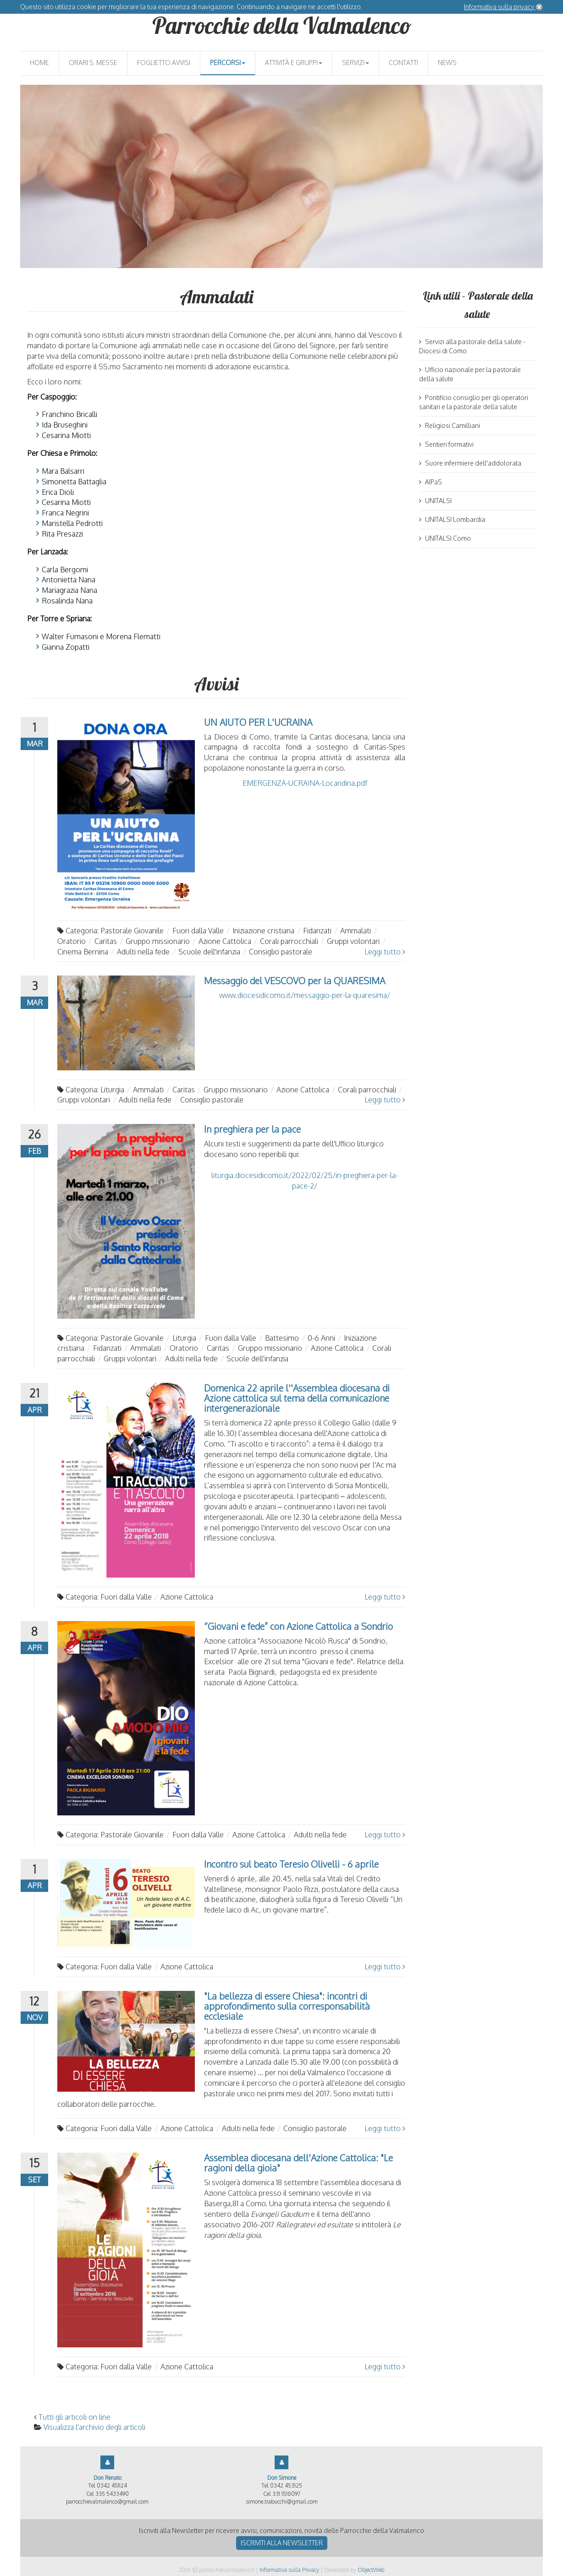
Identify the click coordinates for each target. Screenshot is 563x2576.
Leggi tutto (384, 951)
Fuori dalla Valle (198, 930)
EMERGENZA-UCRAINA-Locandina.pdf (305, 783)
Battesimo (282, 1338)
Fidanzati (317, 930)
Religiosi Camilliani (449, 425)
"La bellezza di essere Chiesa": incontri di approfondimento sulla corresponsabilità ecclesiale (287, 2006)
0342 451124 (112, 2485)
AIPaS (430, 482)
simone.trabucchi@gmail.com (282, 2501)
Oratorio (71, 941)
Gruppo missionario (158, 941)
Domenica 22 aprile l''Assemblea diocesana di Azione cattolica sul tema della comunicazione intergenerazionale (297, 1398)
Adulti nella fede (143, 951)
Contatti (403, 62)
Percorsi (227, 62)
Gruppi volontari (353, 941)
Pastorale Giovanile (132, 930)
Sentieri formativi (446, 444)
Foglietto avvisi (163, 62)
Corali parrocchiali (289, 941)
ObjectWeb (371, 2569)
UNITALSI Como (445, 538)
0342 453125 (286, 2485)
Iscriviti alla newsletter (282, 2543)
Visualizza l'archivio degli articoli (94, 2427)
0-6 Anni (321, 1338)
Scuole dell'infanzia (209, 951)
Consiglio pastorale (280, 951)
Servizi (355, 62)
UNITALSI (435, 500)
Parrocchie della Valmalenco (281, 25)
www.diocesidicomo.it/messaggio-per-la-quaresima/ (304, 995)
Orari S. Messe (93, 62)
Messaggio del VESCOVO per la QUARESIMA (294, 981)
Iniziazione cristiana (263, 930)
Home (39, 62)
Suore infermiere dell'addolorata (470, 463)
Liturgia (112, 1089)
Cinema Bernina (82, 951)
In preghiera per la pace (252, 1129)
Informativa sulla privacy (499, 7)
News (447, 62)
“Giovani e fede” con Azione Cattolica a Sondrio (298, 1626)
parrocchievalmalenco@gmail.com (107, 2501)
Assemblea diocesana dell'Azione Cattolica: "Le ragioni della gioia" (298, 2163)
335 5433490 (112, 2493)
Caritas (105, 941)
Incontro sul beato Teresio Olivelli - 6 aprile (291, 1864)
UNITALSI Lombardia (452, 519)
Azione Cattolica (225, 941)
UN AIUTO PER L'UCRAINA (258, 722)
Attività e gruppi (293, 62)
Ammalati (355, 930)
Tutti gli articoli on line (74, 2417)
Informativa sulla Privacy (289, 2569)
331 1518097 (286, 2493)
